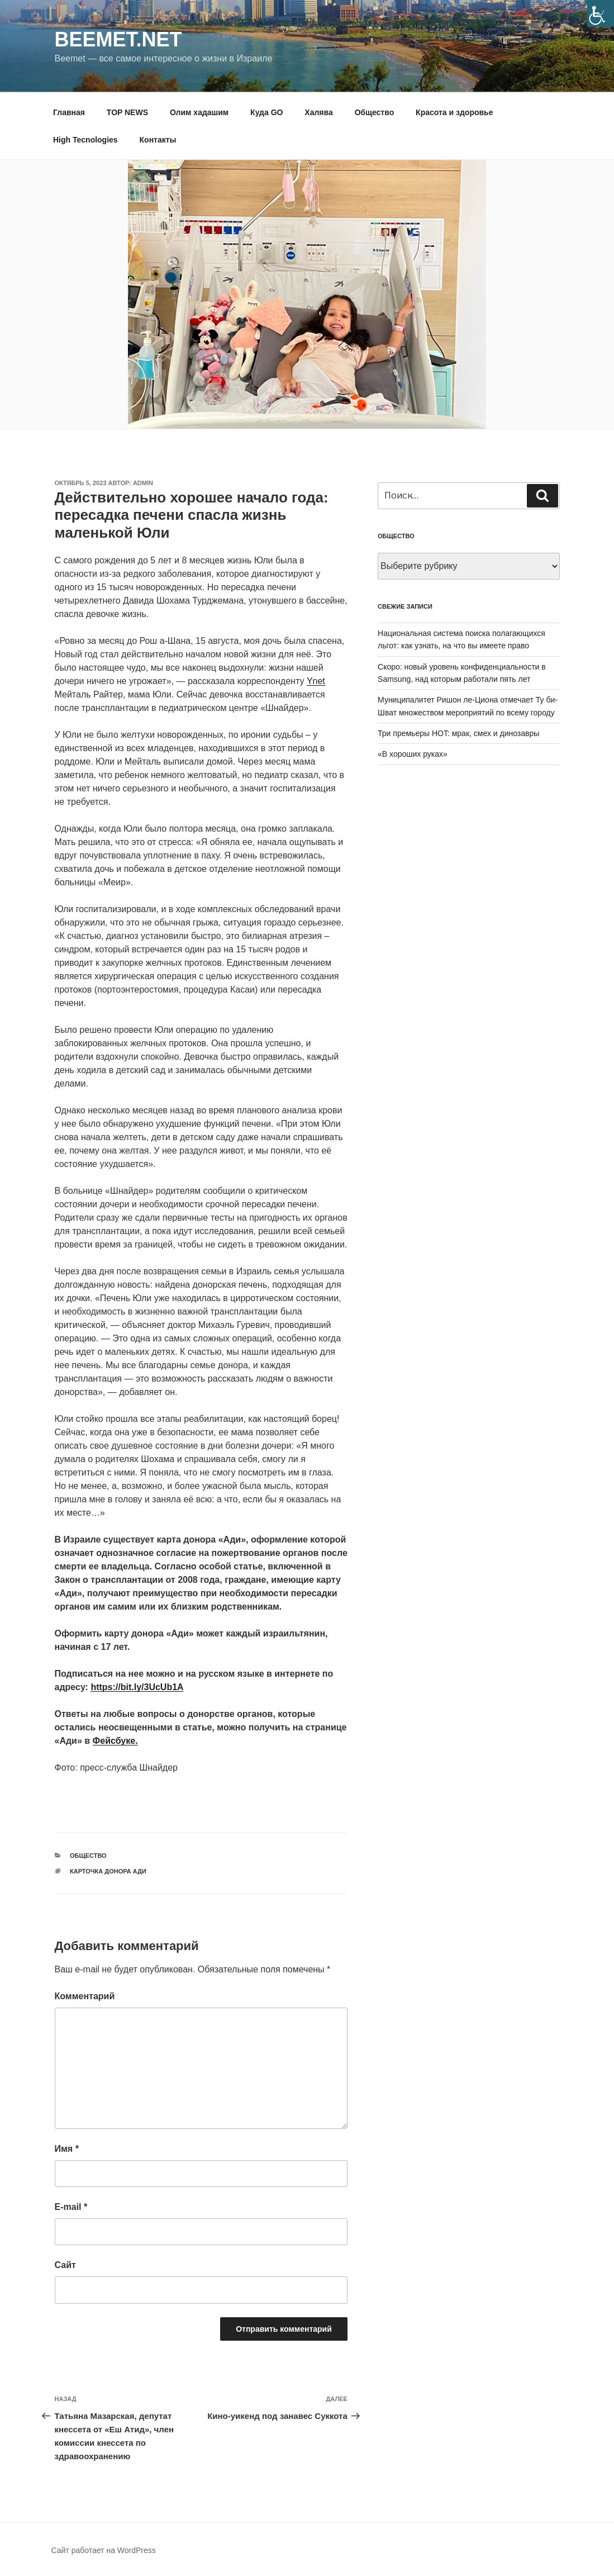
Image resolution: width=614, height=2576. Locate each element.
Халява (318, 112)
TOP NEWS (127, 112)
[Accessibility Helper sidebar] (600, 13)
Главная (69, 112)
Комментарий (85, 1996)
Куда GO (266, 112)
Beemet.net (118, 39)
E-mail (71, 2207)
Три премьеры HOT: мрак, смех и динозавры (458, 733)
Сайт (65, 2265)
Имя (67, 2148)
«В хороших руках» (413, 753)
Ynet (316, 681)
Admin (143, 483)
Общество (374, 112)
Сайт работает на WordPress (103, 2550)
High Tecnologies (85, 139)
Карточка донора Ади (108, 1871)
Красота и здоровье (454, 112)
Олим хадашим (199, 112)
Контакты (158, 139)
